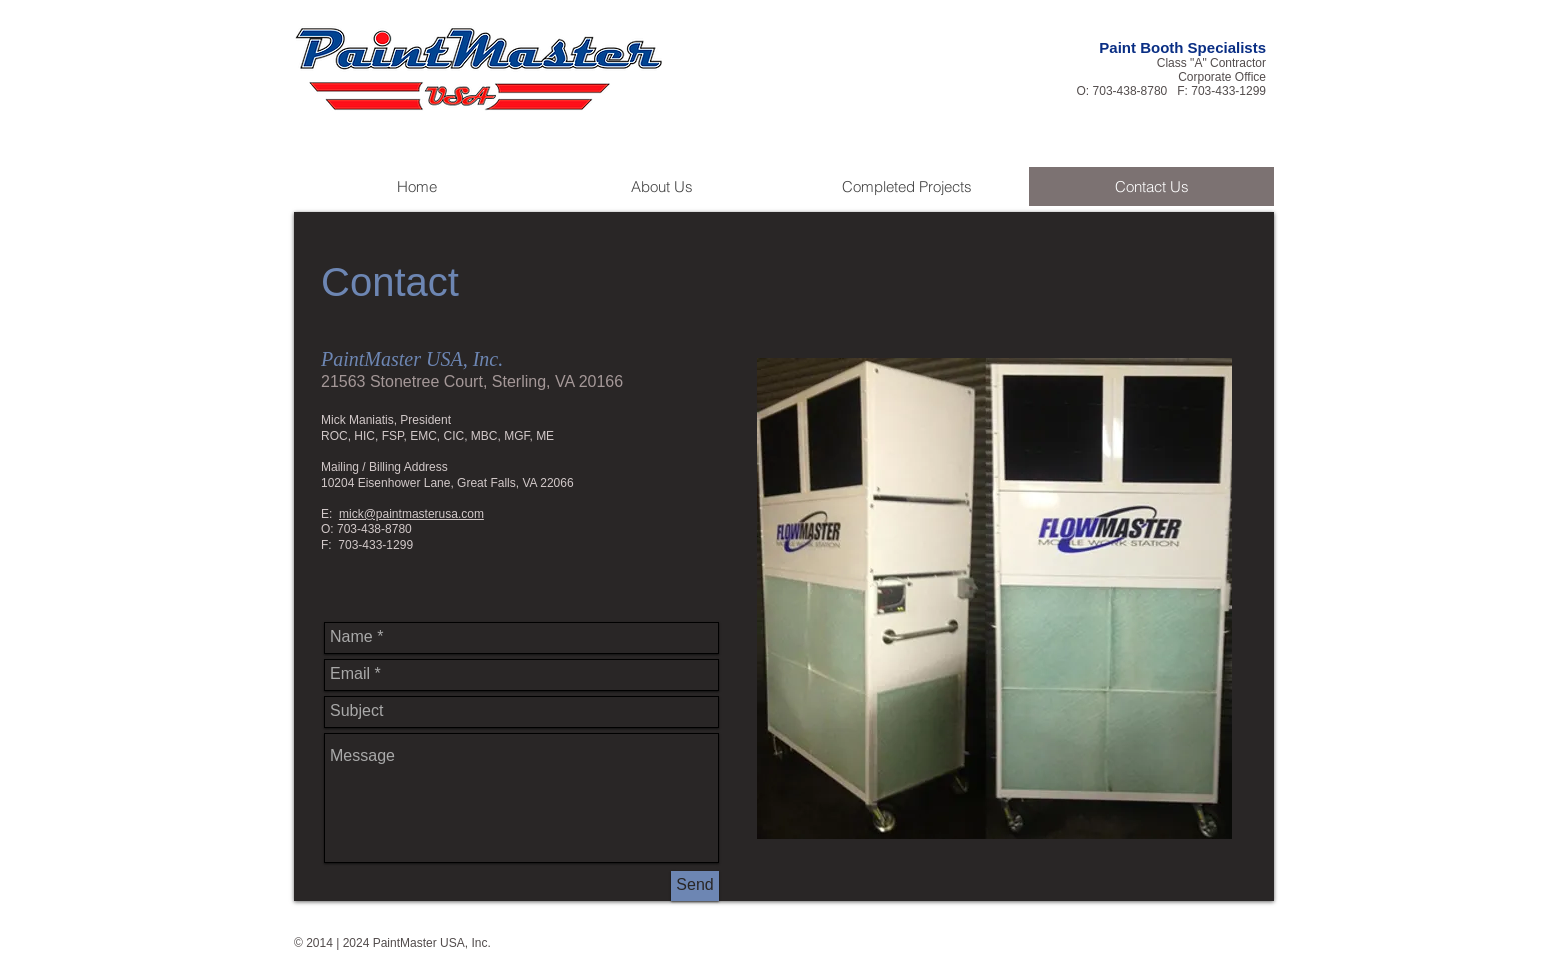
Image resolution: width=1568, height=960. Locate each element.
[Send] (695, 886)
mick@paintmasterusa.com (411, 514)
